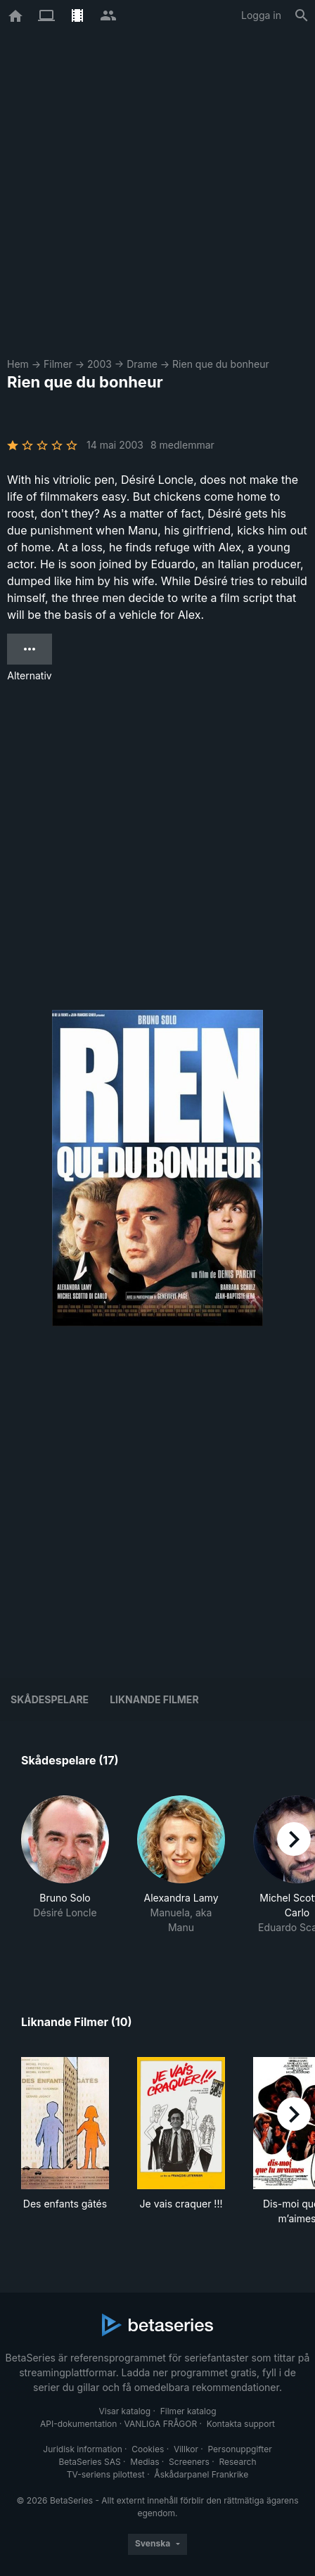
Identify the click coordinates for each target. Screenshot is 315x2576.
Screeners (189, 2461)
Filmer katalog (188, 2411)
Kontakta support (241, 2423)
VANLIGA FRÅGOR (161, 2423)
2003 (99, 364)
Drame (142, 364)
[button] (65, 1872)
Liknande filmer (154, 1699)
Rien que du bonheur (220, 364)
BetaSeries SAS (90, 2461)
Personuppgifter (240, 2449)
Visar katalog (124, 2411)
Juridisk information (82, 2449)
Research (237, 2461)
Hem (18, 364)
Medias (144, 2461)
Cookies (147, 2449)
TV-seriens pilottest (106, 2474)
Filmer (58, 364)
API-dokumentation (78, 2423)
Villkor (186, 2449)
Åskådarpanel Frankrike (201, 2474)
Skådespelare (50, 1699)
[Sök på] (301, 15)
